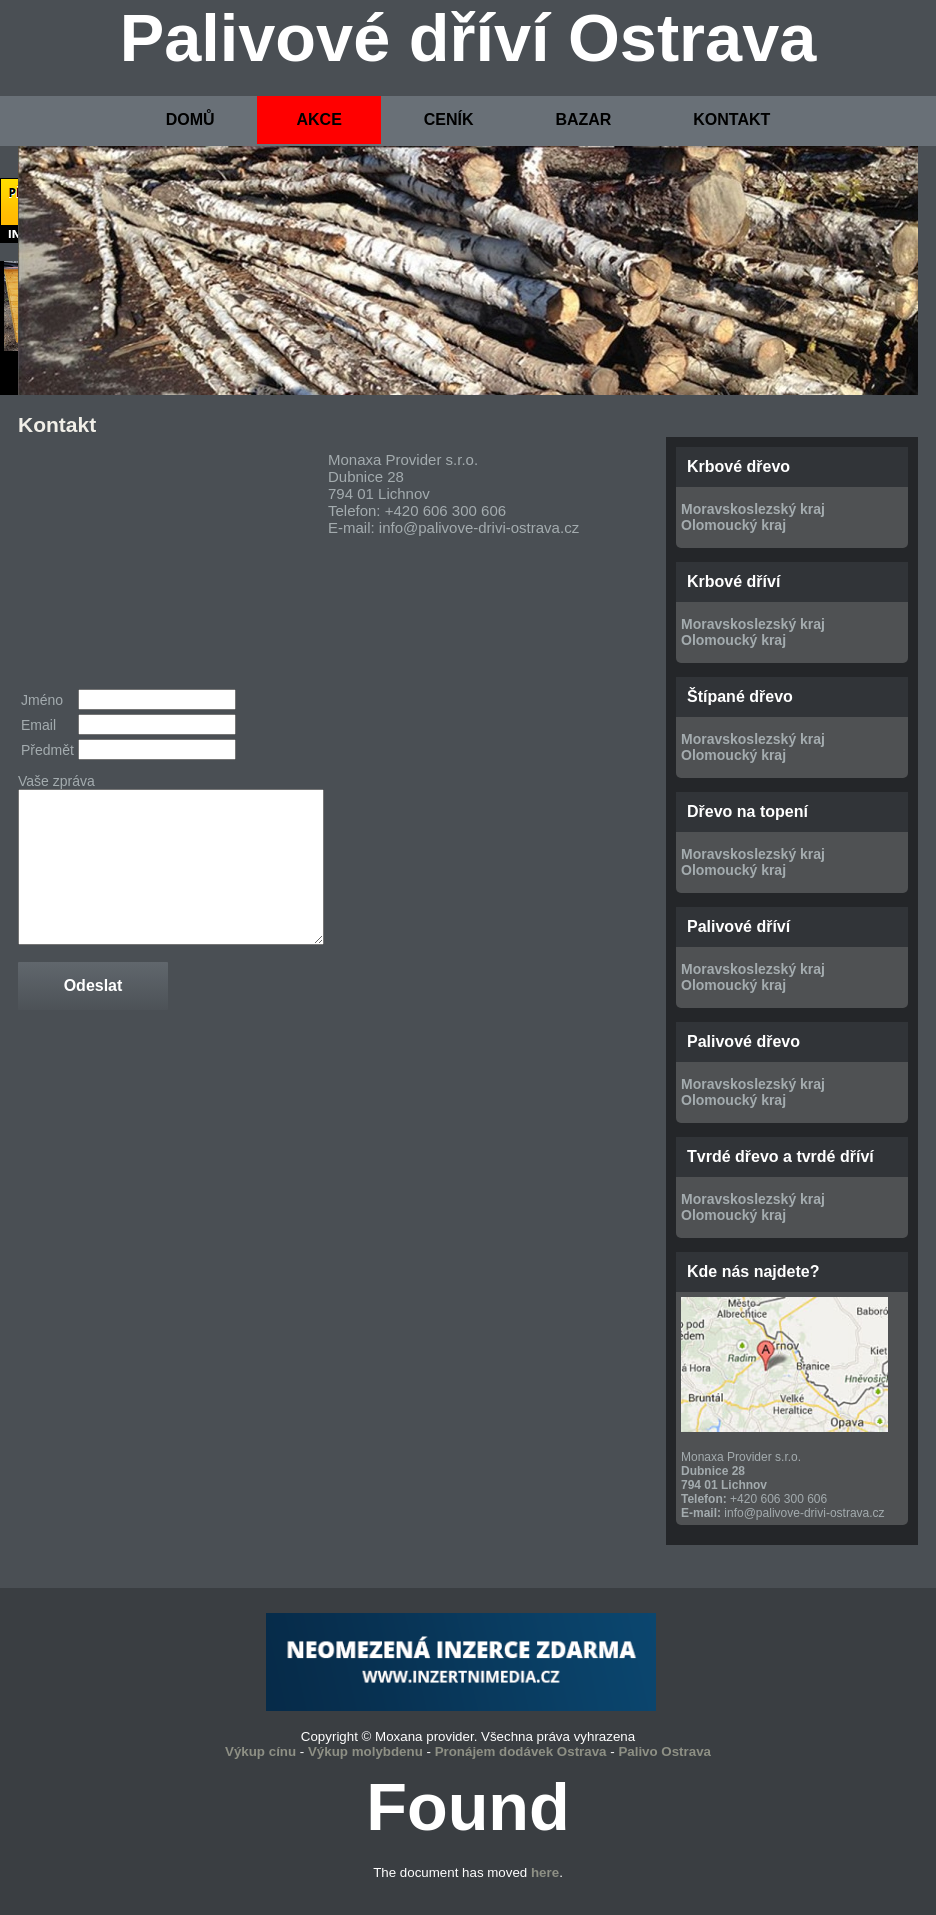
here (545, 1872)
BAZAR (583, 119)
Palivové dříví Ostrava (468, 38)
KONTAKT (731, 119)
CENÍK (449, 119)
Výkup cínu (260, 1751)
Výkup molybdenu (365, 1751)
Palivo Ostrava (664, 1751)
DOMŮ (190, 119)
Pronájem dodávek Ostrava (521, 1751)
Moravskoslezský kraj (753, 509)
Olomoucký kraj (733, 525)
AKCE (318, 119)
